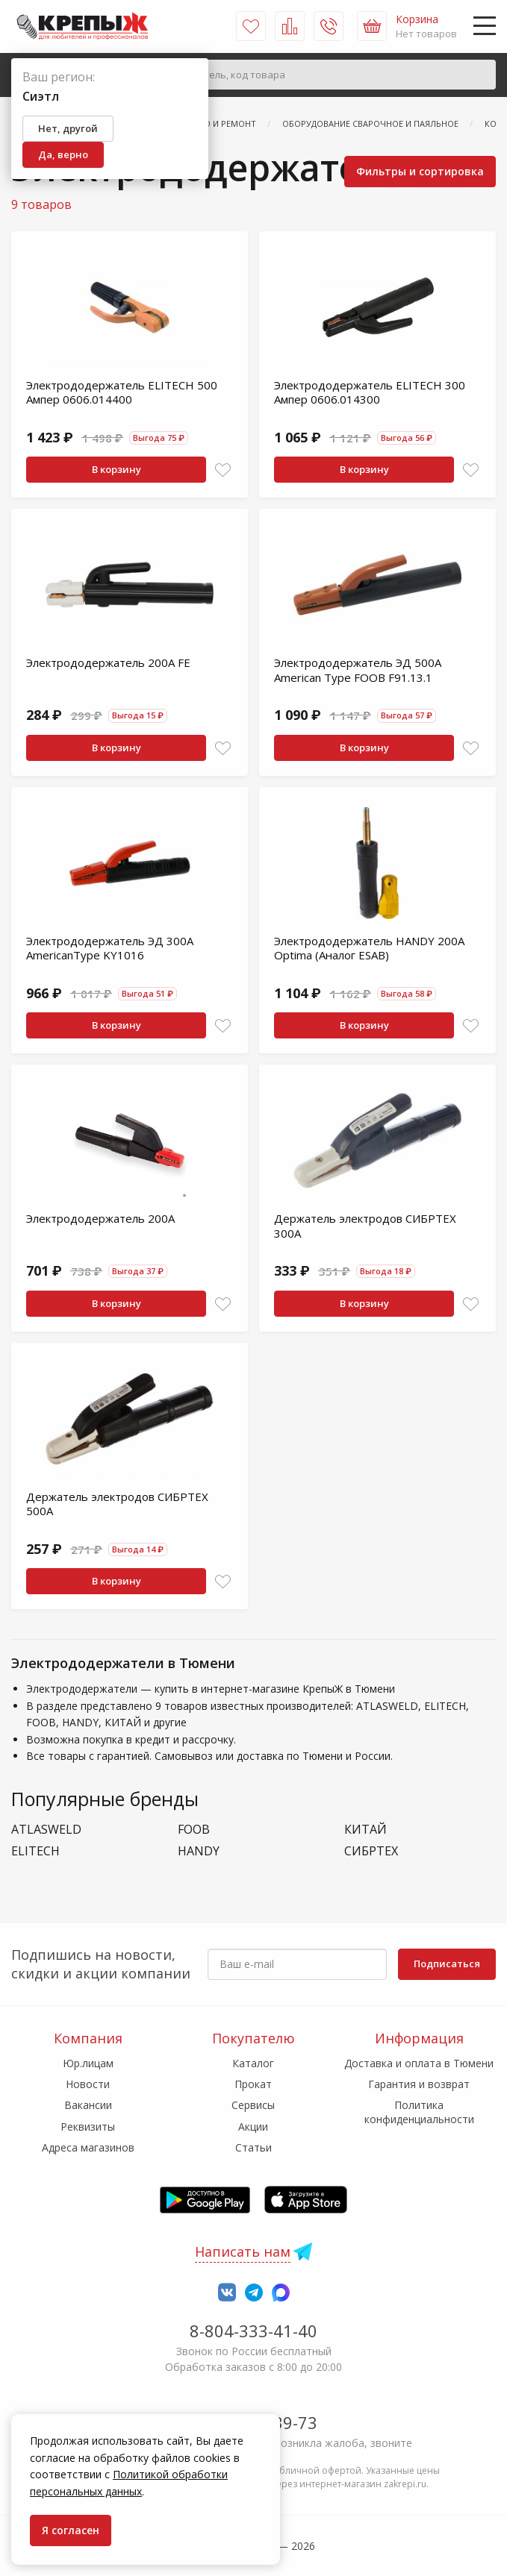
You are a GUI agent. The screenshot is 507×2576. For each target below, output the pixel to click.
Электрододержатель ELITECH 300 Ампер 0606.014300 (369, 392)
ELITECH (35, 1851)
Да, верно (63, 154)
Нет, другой (68, 128)
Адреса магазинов (88, 2147)
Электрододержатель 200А (100, 1218)
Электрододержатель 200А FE (108, 662)
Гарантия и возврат (419, 2084)
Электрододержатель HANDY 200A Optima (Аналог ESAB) (369, 948)
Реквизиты (87, 2126)
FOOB (194, 1829)
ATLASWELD (46, 1829)
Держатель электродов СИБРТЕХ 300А (365, 1226)
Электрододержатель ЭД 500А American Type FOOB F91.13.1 (357, 670)
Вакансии (88, 2105)
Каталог (253, 2063)
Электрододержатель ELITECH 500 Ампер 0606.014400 (121, 392)
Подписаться (447, 1963)
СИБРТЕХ (371, 1851)
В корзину (116, 469)
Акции (253, 2126)
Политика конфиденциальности (419, 2111)
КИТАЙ (365, 1829)
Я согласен (70, 2530)
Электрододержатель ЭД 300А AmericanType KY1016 (109, 948)
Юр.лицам (88, 2063)
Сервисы (253, 2105)
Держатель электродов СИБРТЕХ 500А (117, 1504)
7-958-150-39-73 (253, 2422)
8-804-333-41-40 (253, 2330)
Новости (88, 2084)
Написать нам (242, 2251)
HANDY (199, 1851)
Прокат (253, 2084)
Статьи (253, 2147)
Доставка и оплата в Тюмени (419, 2063)
